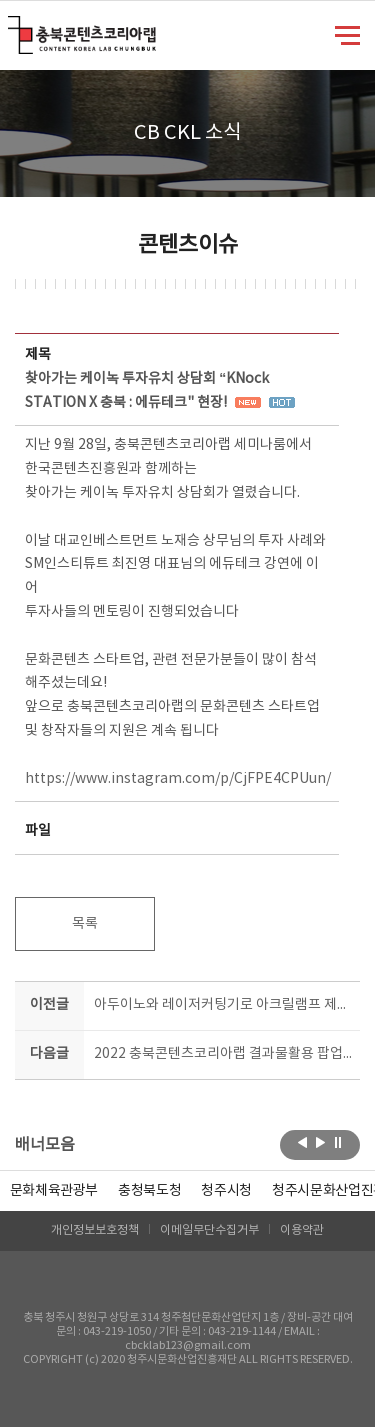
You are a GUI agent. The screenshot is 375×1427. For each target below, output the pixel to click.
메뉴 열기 (347, 34)
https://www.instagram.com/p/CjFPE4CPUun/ (178, 779)
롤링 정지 (338, 1143)
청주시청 (226, 1191)
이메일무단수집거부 (209, 1230)
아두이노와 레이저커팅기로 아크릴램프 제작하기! (223, 1005)
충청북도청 (149, 1191)
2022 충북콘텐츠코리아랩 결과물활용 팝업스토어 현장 (223, 1054)
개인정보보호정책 (95, 1230)
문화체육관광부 (54, 1191)
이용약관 (302, 1230)
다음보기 (320, 1143)
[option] (149, 1191)
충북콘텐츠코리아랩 (12, 27)
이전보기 (302, 1143)
